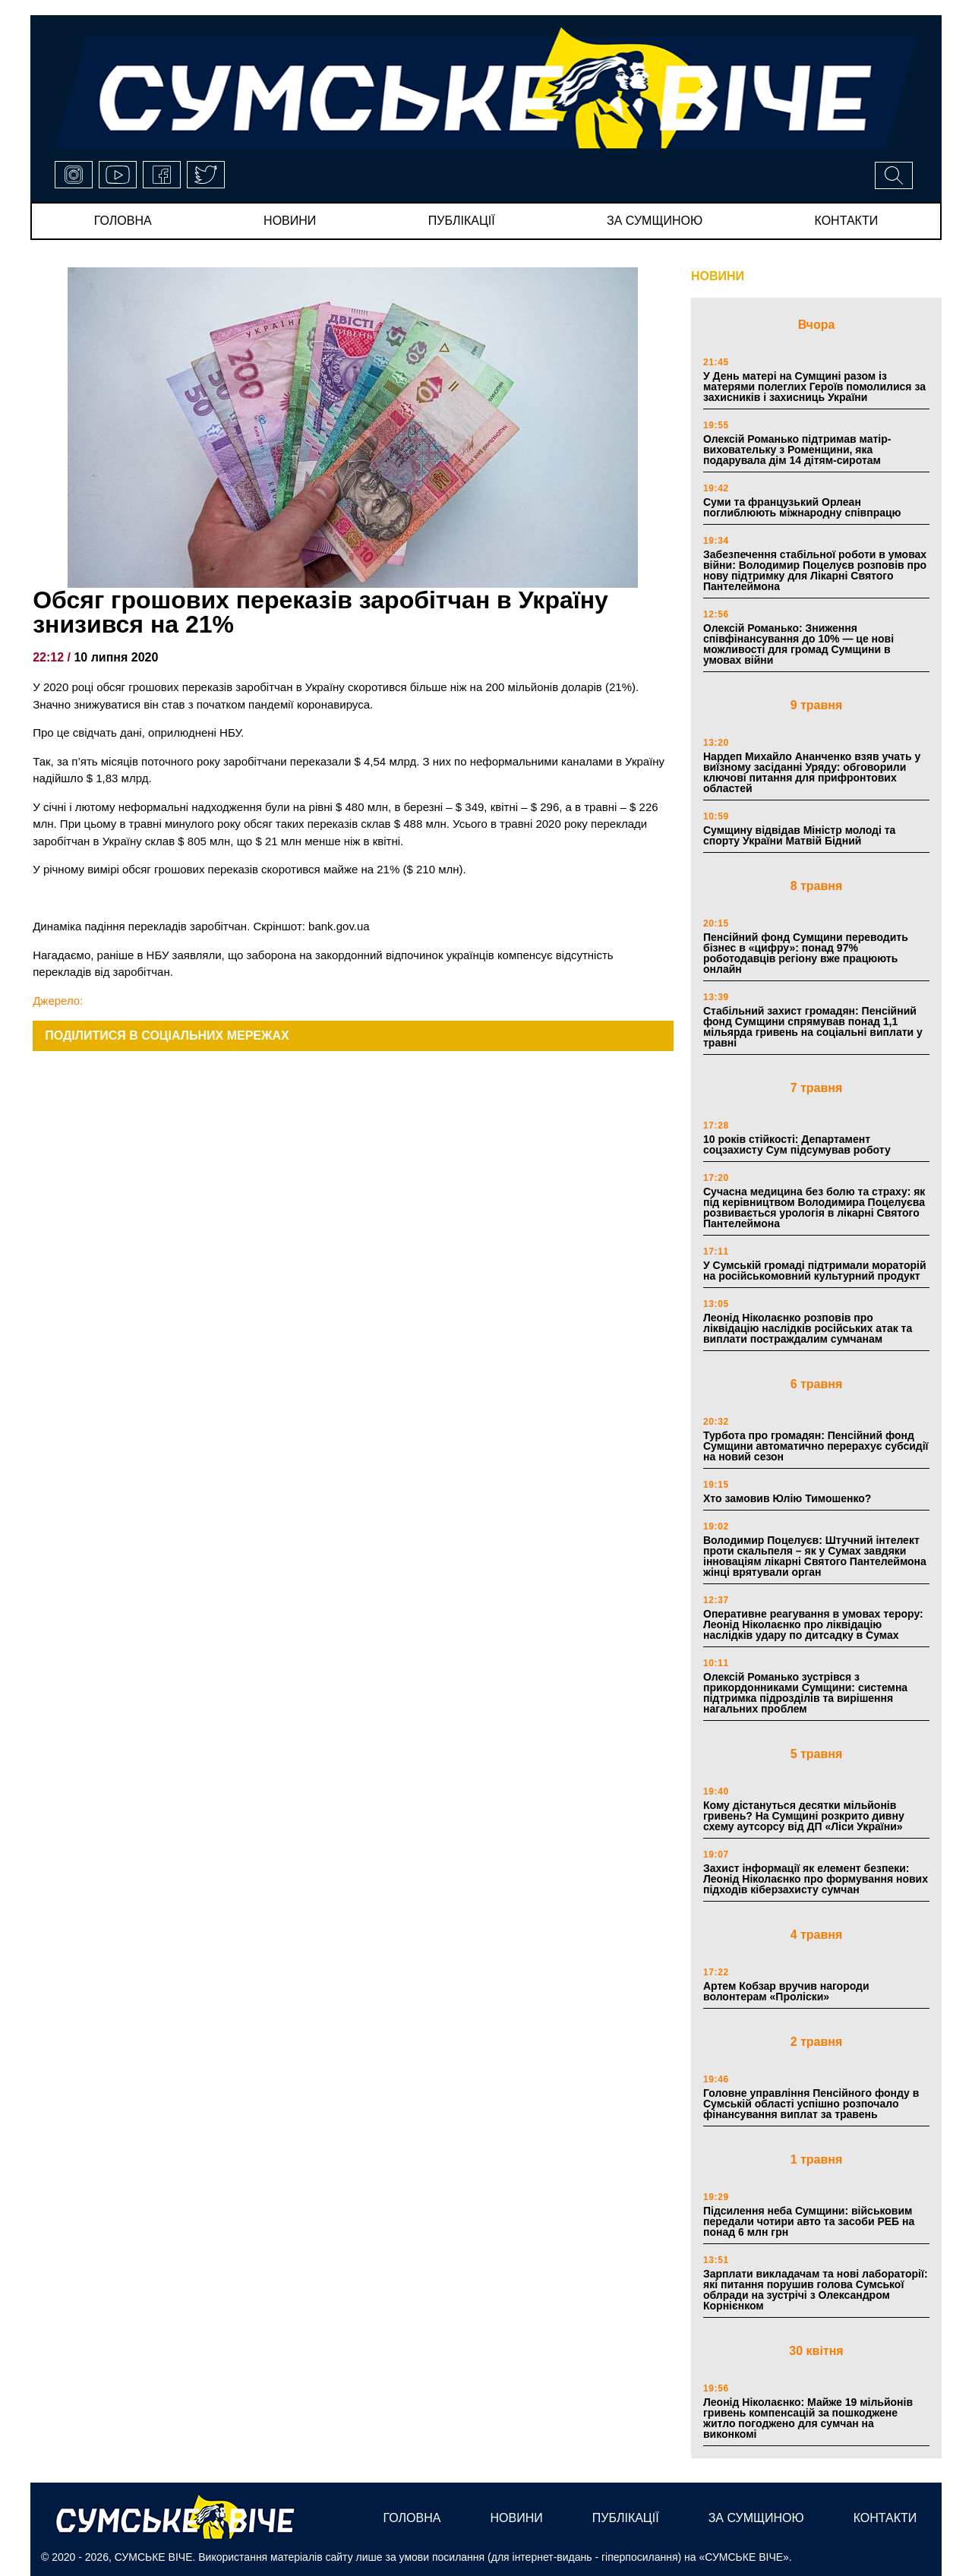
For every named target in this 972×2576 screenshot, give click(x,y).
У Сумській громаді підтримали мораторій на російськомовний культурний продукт (814, 1270)
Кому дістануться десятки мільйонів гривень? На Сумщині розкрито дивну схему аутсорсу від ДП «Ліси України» (803, 1816)
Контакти (847, 220)
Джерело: (58, 1000)
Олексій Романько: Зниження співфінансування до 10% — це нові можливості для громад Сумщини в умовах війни (798, 644)
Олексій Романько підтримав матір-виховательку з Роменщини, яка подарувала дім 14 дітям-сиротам (797, 449)
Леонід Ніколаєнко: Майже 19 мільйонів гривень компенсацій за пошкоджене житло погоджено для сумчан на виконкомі (808, 2418)
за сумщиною (654, 220)
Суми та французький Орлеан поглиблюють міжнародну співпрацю (802, 507)
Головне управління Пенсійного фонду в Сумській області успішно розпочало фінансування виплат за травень (811, 2103)
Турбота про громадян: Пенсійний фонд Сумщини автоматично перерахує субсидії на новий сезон (816, 1446)
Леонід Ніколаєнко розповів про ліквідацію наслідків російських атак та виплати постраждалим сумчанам (807, 1328)
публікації (461, 220)
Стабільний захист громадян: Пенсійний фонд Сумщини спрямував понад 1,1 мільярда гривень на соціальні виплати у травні (813, 1027)
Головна (123, 220)
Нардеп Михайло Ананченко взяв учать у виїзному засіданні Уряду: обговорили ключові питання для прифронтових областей (811, 772)
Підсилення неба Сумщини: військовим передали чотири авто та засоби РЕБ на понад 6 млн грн (808, 2221)
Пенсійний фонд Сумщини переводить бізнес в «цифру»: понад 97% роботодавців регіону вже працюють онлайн (805, 953)
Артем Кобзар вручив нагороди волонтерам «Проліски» (786, 1991)
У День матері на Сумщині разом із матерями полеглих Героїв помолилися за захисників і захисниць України (814, 386)
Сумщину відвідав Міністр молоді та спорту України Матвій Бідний (799, 835)
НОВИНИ (717, 276)
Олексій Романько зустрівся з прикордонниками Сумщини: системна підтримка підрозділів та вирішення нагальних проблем (805, 1693)
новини (290, 220)
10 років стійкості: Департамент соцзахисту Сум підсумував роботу (797, 1144)
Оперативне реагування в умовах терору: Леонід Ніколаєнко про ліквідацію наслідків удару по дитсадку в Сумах (813, 1624)
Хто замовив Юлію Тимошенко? (787, 1498)
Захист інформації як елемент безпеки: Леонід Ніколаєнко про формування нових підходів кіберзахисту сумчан (815, 1879)
